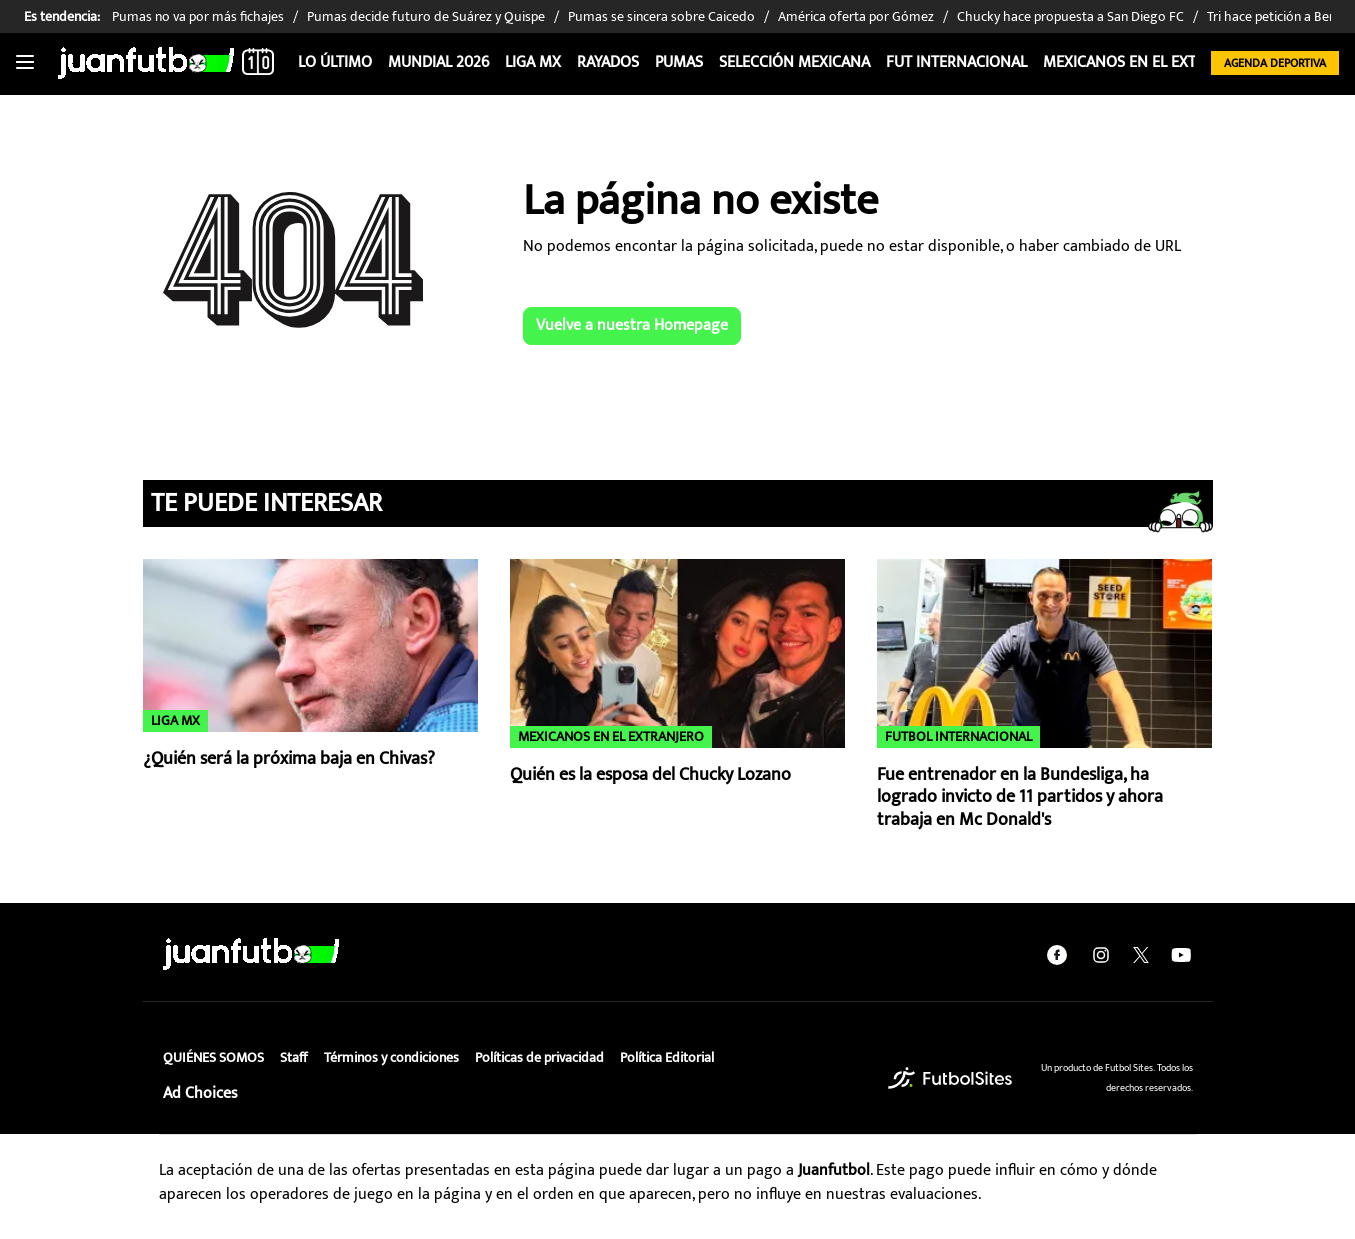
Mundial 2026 (438, 62)
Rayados (608, 62)
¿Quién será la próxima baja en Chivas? (289, 759)
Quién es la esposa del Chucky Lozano (650, 775)
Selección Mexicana (794, 62)
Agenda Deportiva (1275, 63)
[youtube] (1181, 954)
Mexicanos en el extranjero (1150, 62)
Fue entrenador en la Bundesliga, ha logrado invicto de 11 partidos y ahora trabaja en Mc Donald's (1020, 797)
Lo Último (335, 62)
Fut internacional (956, 62)
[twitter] (1141, 954)
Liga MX (533, 62)
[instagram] (1101, 954)
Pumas (679, 62)
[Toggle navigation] (25, 63)
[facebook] (1057, 954)
